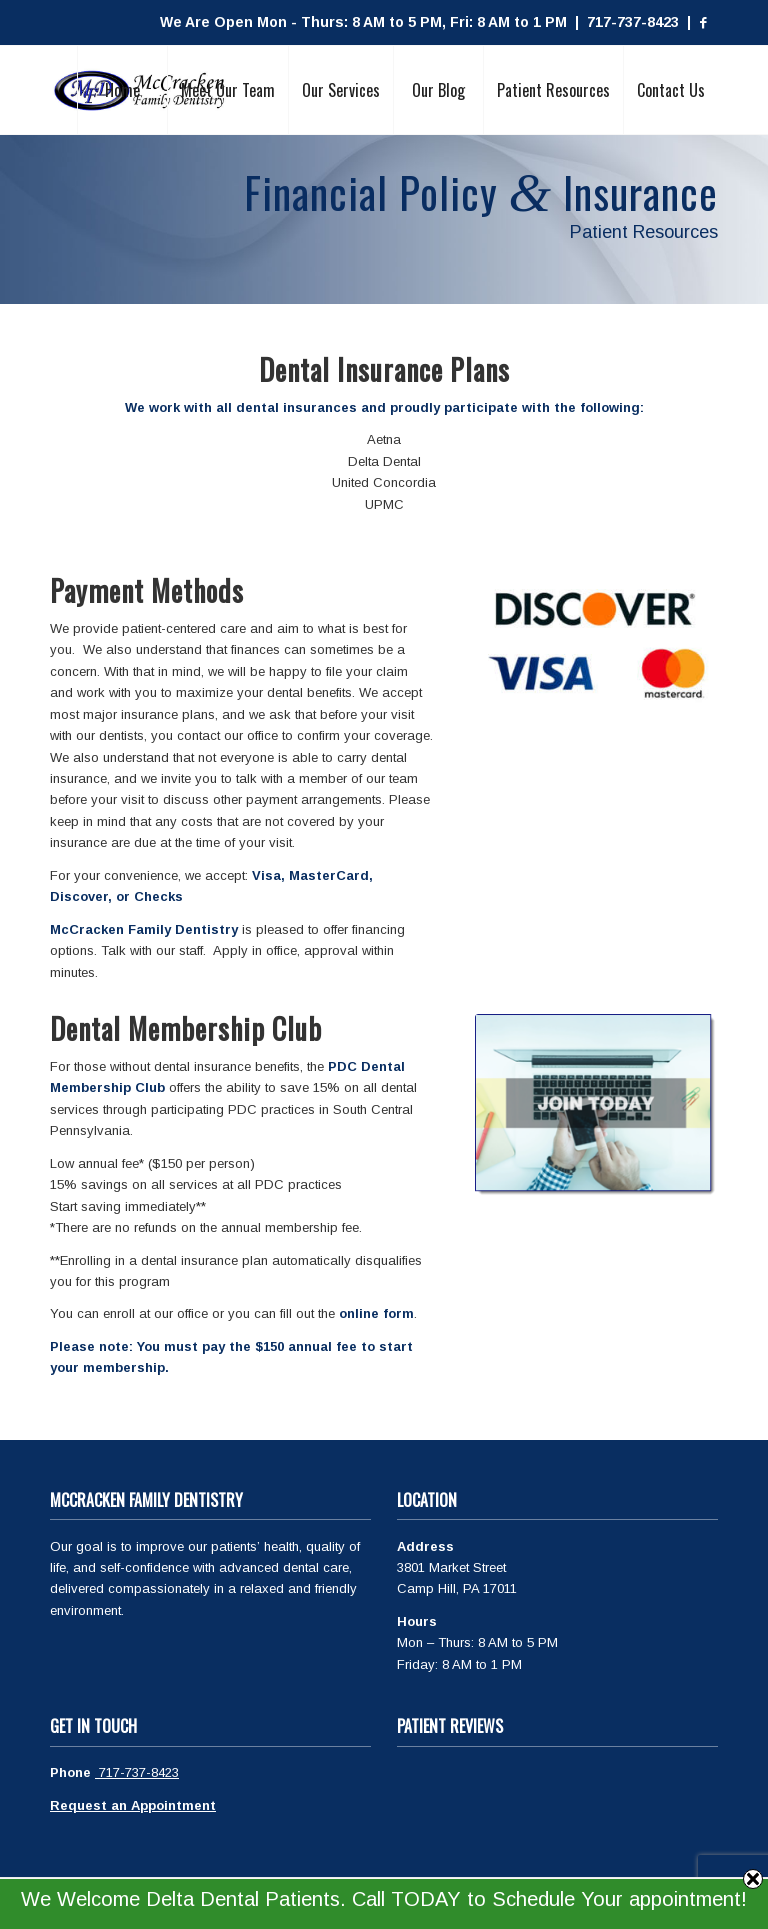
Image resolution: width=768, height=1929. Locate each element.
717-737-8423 (137, 1772)
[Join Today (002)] (596, 1106)
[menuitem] (122, 90)
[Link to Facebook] (703, 23)
